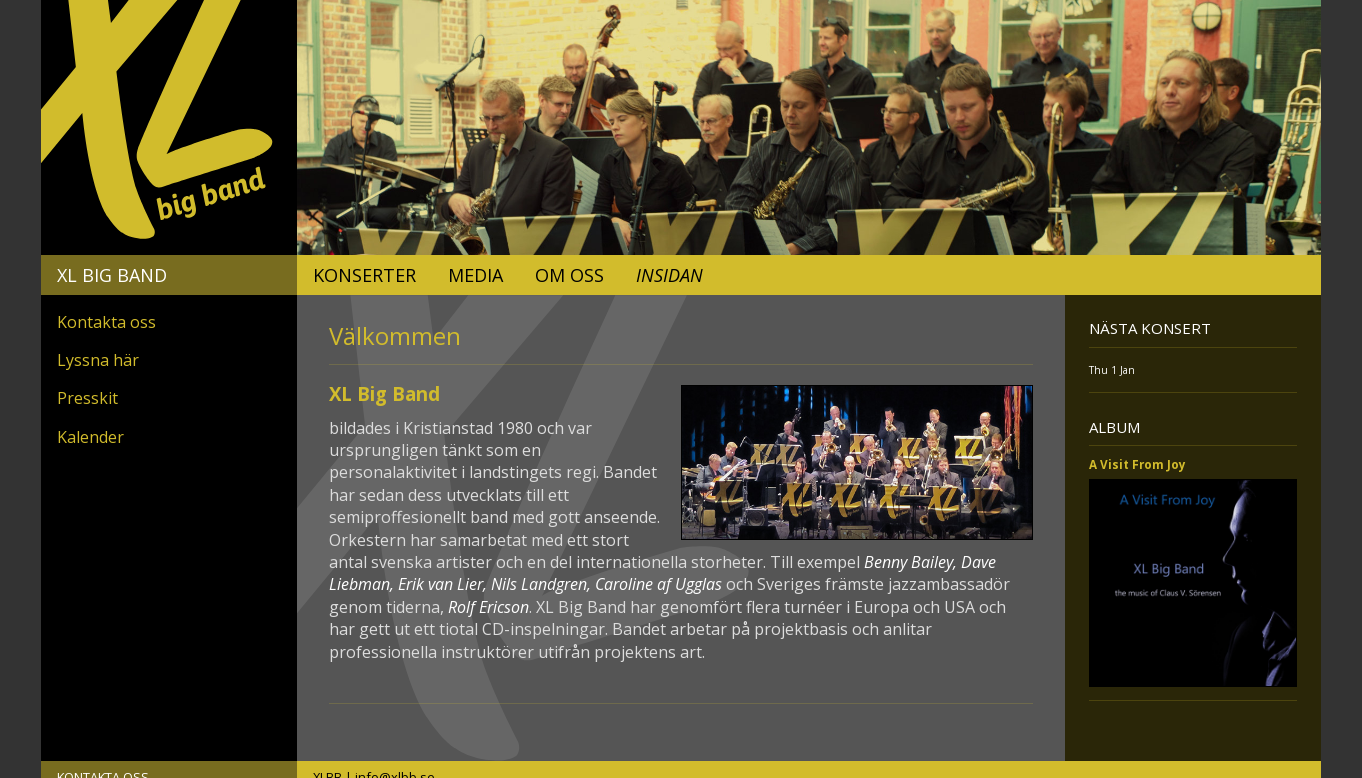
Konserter (364, 275)
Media (475, 275)
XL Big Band (112, 275)
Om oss (569, 275)
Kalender (90, 437)
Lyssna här (98, 360)
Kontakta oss (106, 322)
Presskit (87, 398)
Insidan (669, 275)
